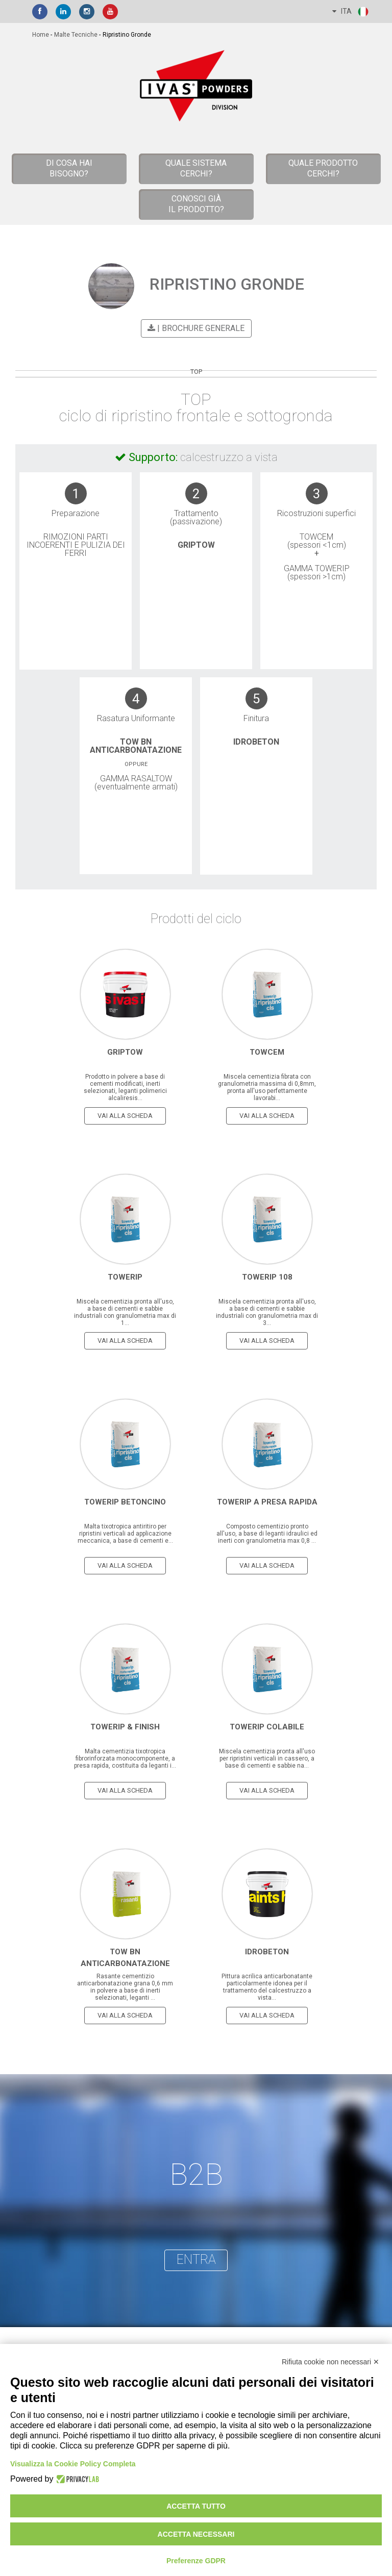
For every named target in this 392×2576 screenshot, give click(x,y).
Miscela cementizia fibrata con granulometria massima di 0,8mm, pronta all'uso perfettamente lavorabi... (267, 1086)
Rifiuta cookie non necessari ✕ (330, 2362)
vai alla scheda (125, 1114)
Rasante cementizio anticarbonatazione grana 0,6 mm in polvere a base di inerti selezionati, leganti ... (125, 1986)
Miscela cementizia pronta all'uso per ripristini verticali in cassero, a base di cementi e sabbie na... (267, 1757)
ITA (351, 11)
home (40, 34)
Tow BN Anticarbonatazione (136, 745)
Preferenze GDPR (196, 2561)
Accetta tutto (196, 2506)
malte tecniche (75, 34)
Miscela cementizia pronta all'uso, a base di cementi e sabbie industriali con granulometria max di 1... (125, 1311)
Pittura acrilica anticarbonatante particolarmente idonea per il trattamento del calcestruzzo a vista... (267, 1986)
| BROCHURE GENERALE (194, 328)
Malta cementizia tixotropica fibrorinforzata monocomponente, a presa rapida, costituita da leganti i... (125, 1757)
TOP (196, 371)
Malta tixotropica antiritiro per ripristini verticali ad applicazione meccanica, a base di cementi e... (125, 1532)
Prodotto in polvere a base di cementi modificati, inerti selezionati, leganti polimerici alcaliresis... (125, 1086)
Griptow (196, 545)
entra (196, 2258)
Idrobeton (256, 741)
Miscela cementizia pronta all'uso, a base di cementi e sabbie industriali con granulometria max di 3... (267, 1311)
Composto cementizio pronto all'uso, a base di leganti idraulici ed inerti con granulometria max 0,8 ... (266, 1532)
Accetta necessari (196, 2534)
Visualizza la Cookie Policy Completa (73, 2464)
